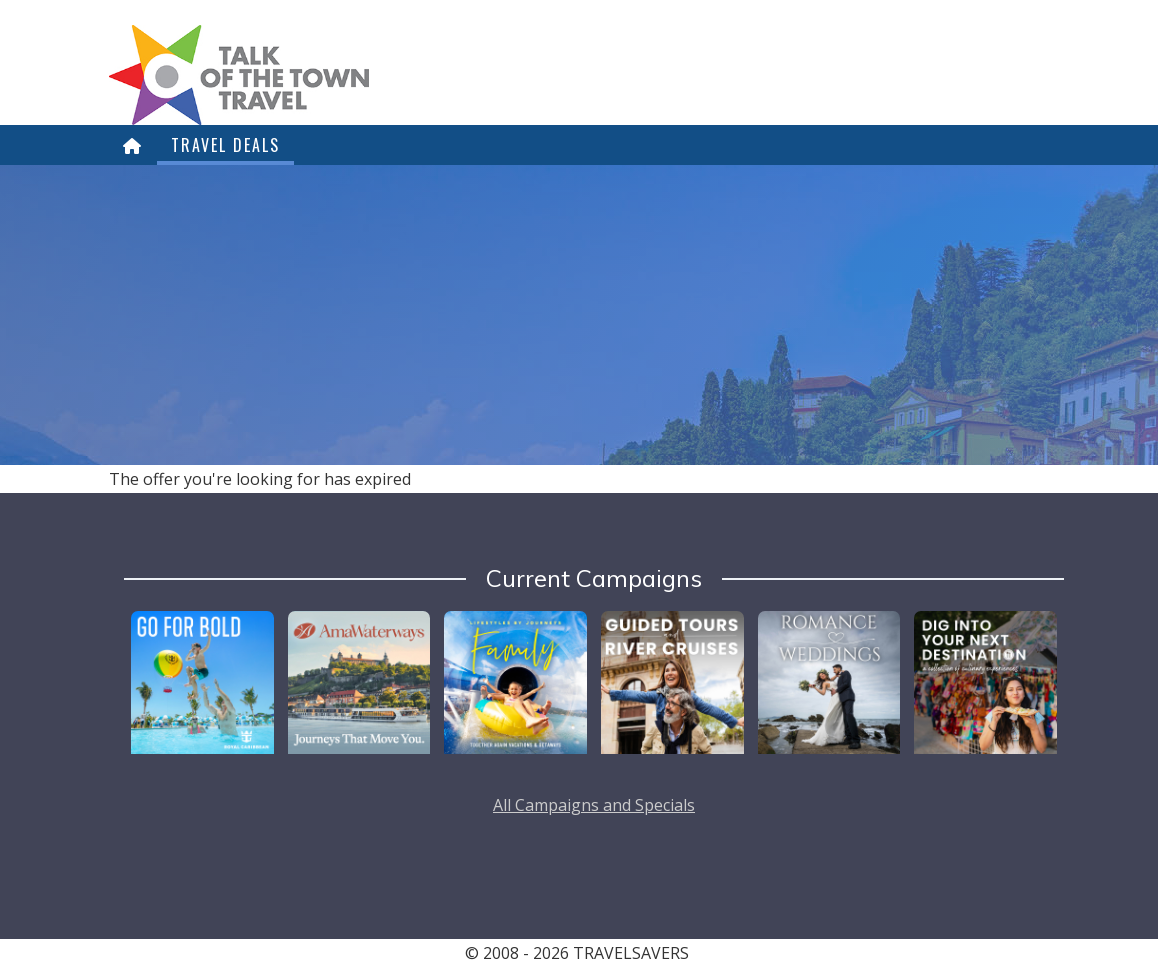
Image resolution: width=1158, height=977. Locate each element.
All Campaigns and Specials (594, 805)
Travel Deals (225, 145)
